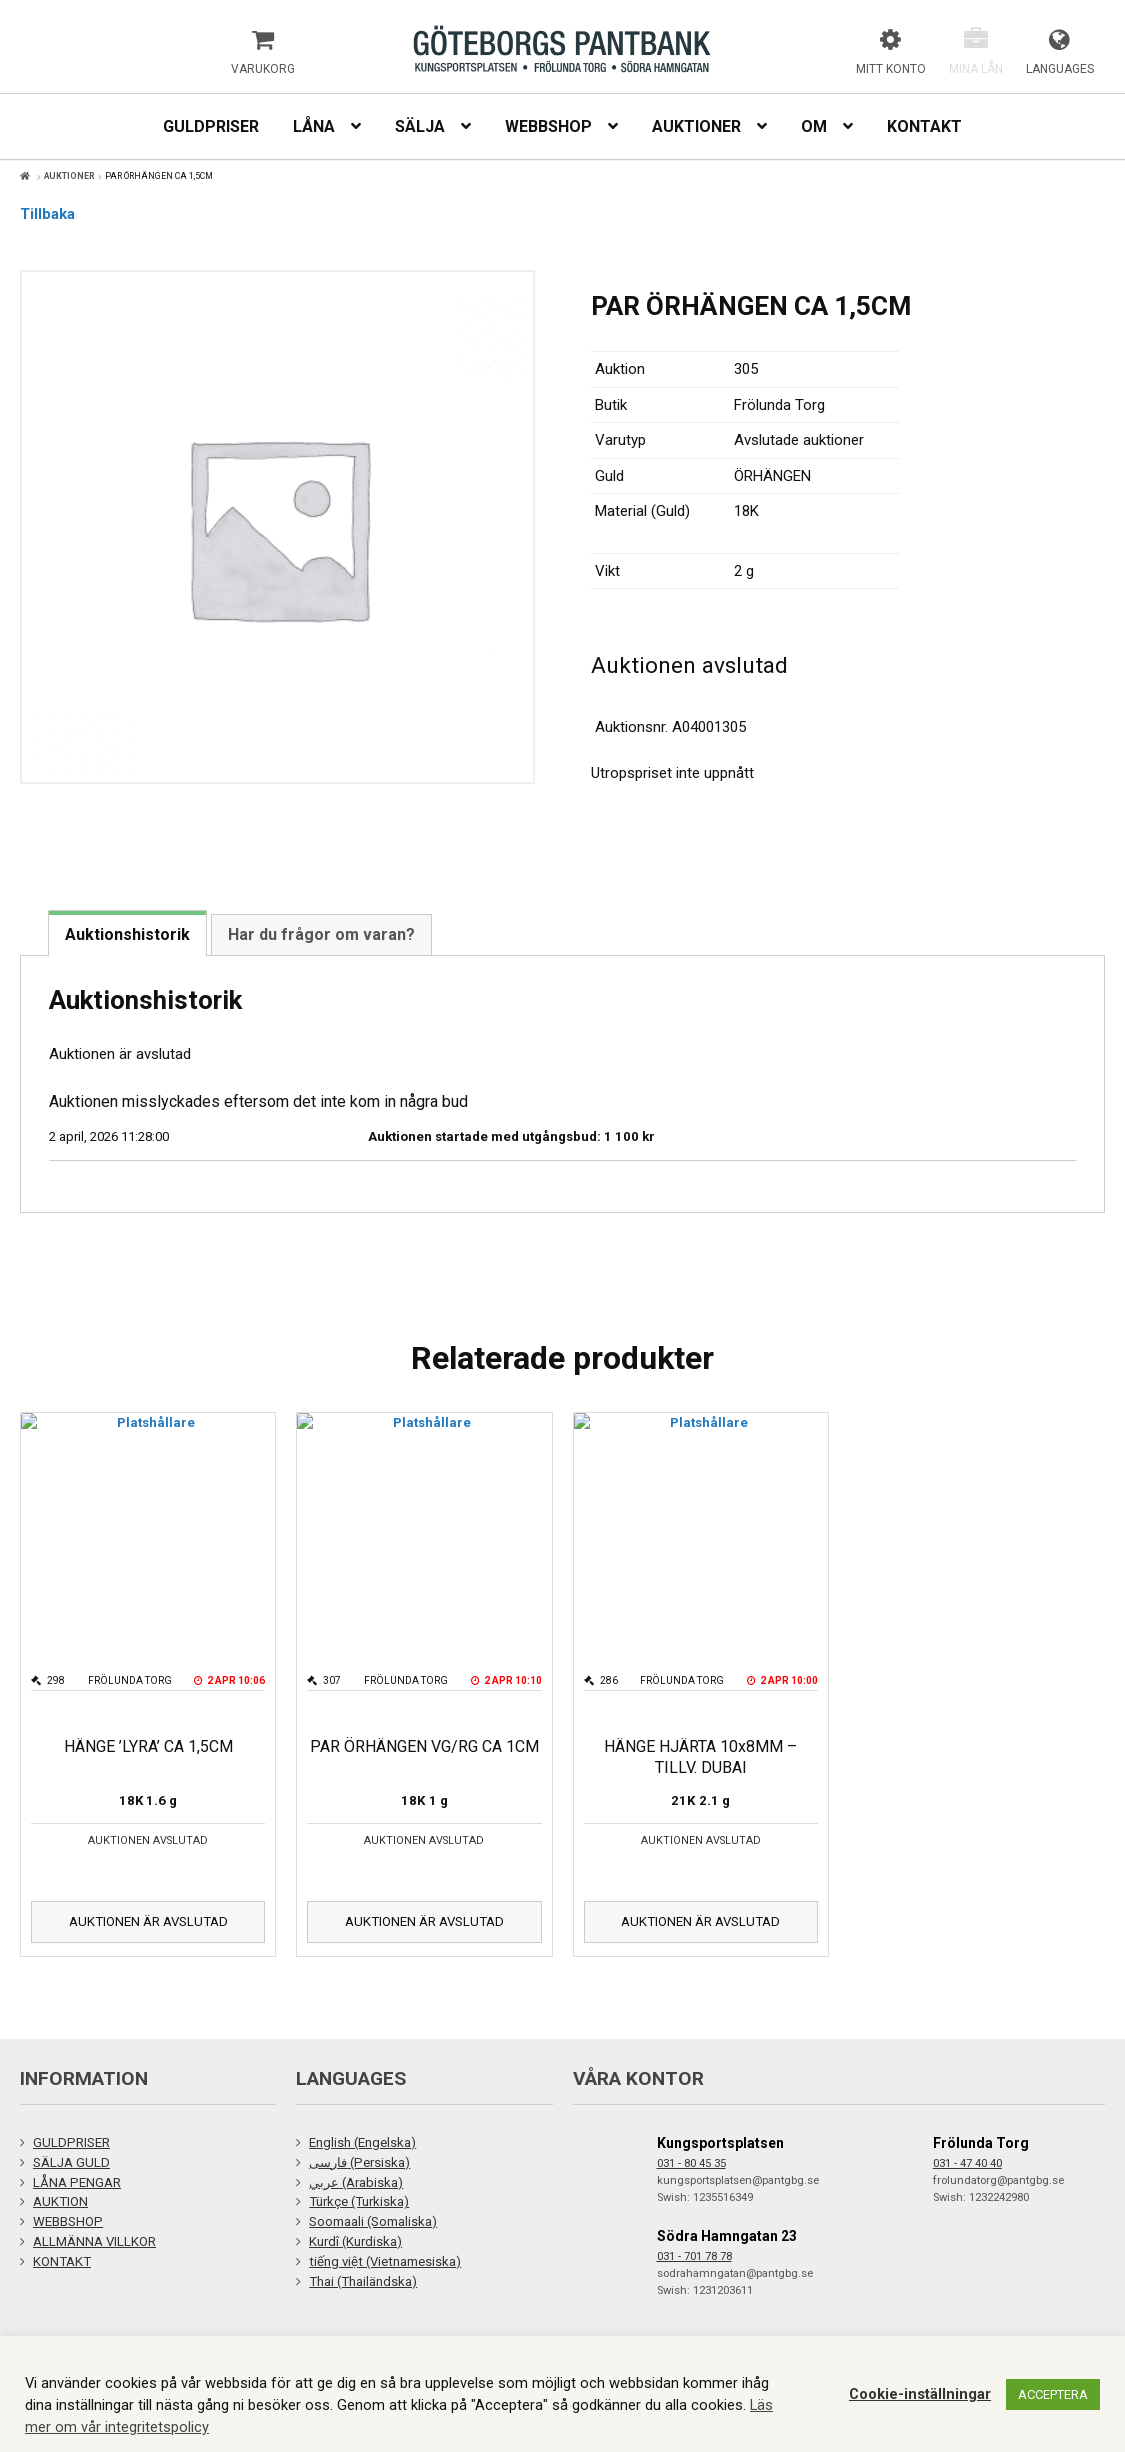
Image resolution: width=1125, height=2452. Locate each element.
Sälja (420, 126)
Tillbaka (47, 214)
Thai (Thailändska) (363, 2281)
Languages (1060, 69)
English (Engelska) (362, 2142)
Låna (314, 126)
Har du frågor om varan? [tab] (321, 934)
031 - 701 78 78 (694, 2256)
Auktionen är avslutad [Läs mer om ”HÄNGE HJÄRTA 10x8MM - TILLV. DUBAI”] (700, 1921)
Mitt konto (891, 69)
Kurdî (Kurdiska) (355, 2241)
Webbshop (548, 126)
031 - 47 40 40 (967, 2163)
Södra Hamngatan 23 (727, 2236)
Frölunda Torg (981, 2143)
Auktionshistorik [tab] (127, 934)
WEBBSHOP (68, 2221)
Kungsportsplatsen (720, 2143)
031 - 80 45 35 (691, 2163)
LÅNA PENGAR (77, 2182)
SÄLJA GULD (71, 2162)
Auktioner (696, 126)
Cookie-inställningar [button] (920, 2394)
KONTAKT (62, 2261)
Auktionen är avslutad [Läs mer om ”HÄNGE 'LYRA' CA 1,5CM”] (148, 1921)
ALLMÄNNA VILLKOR (94, 2241)
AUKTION (60, 2201)
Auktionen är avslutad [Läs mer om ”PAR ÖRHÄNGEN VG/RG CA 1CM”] (424, 1921)
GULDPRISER (71, 2142)
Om (814, 126)
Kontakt (924, 126)
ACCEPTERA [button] (1053, 2394)
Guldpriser (211, 126)
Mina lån (976, 69)
